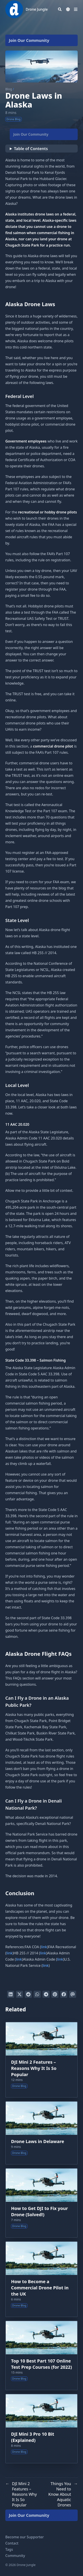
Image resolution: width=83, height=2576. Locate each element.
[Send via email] (72, 1994)
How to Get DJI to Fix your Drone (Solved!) (39, 2211)
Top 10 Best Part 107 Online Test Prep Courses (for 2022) (41, 2364)
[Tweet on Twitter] (19, 1994)
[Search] (60, 9)
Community (15, 2555)
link (44, 1946)
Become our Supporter (24, 2537)
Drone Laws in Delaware (37, 2141)
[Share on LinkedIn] (10, 1994)
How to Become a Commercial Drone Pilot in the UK (40, 2287)
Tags (9, 2549)
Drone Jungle (37, 9)
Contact (11, 2543)
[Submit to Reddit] (28, 1994)
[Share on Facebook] (63, 1994)
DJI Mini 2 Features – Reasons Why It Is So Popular (33, 2068)
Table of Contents (31, 148)
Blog (8, 89)
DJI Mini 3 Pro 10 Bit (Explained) (32, 2437)
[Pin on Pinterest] (54, 1994)
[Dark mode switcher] (68, 9)
